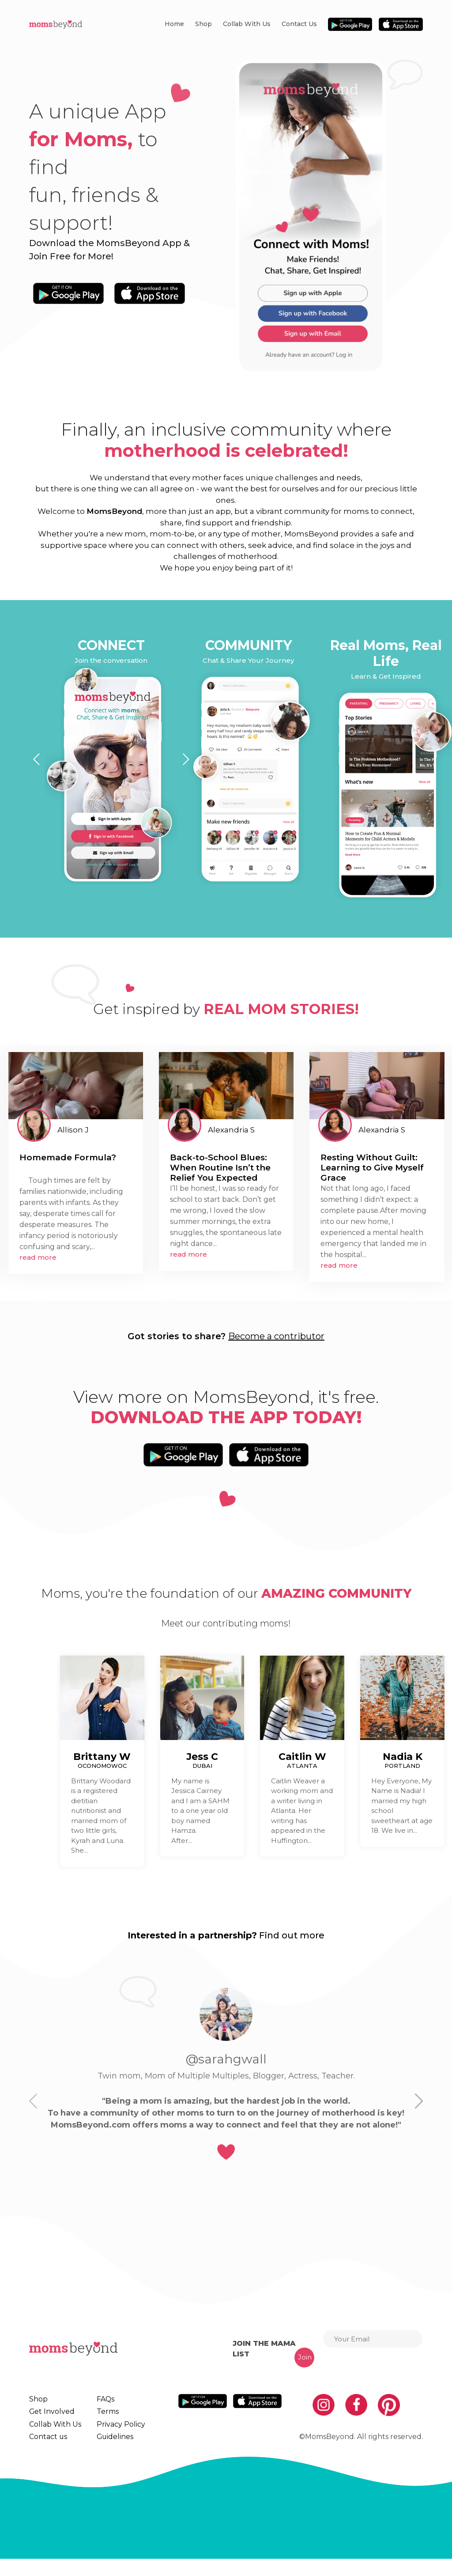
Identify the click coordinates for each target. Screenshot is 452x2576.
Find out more (291, 1935)
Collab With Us (247, 24)
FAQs (101, 2399)
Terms (102, 2416)
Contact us (299, 24)
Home (174, 24)
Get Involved (49, 2416)
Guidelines (108, 2450)
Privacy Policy (114, 2433)
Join (305, 2357)
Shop (203, 24)
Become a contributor (276, 1336)
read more (37, 1257)
